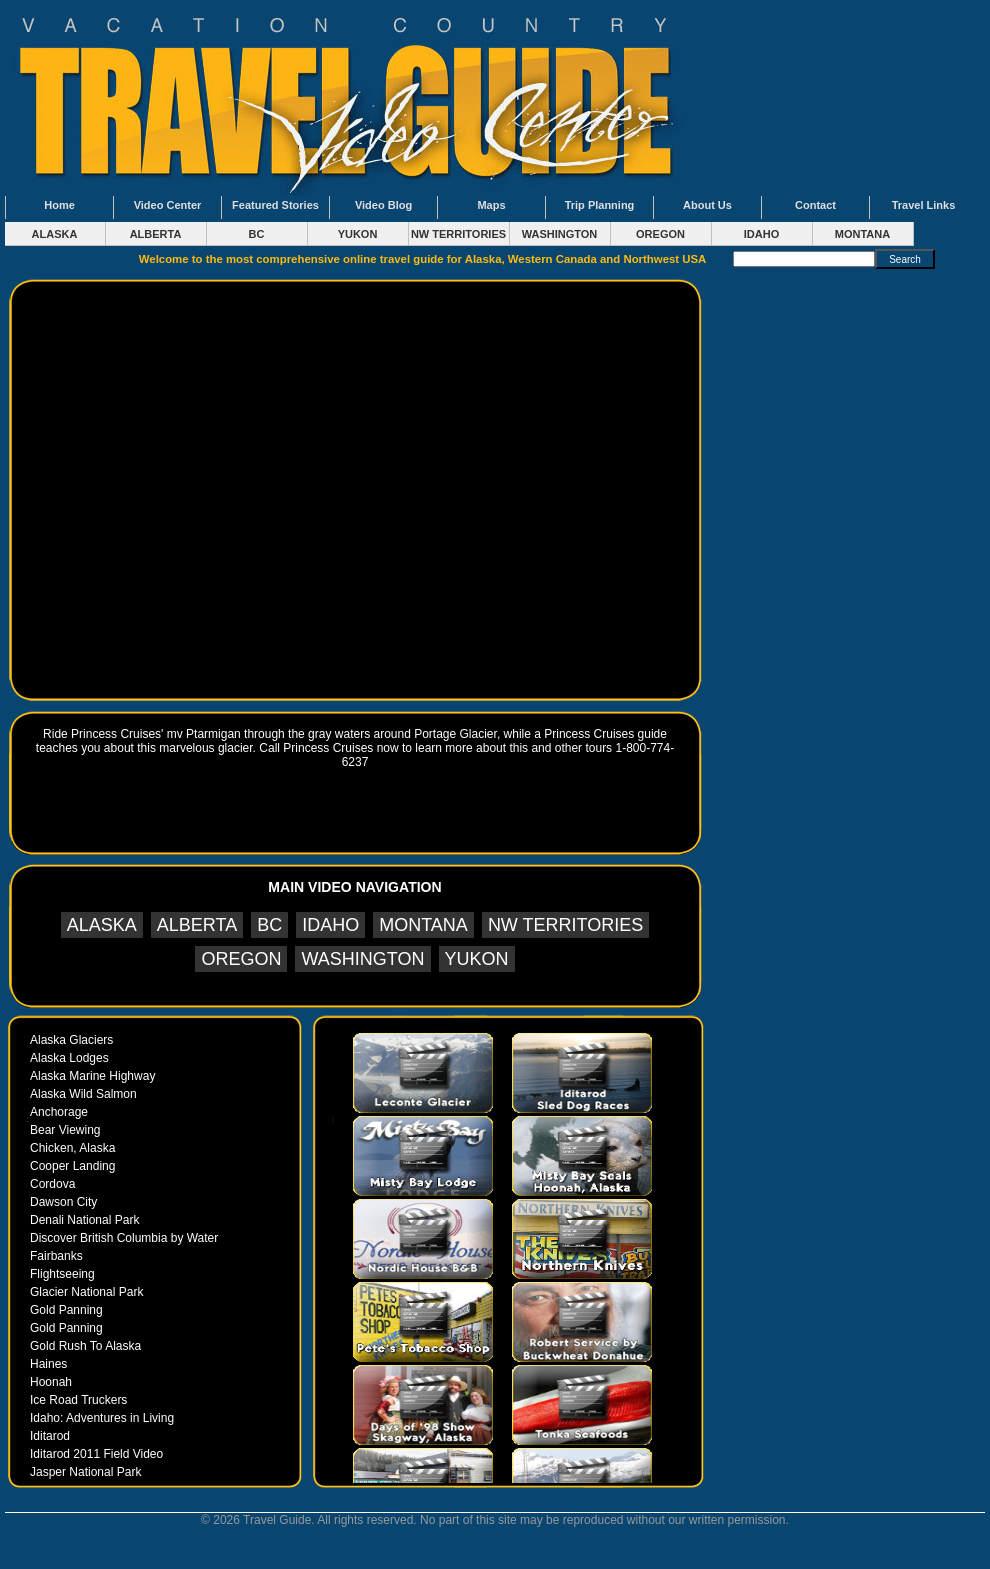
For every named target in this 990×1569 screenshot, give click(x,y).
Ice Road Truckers (78, 1400)
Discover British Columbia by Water (124, 1238)
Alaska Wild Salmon (83, 1094)
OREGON (660, 234)
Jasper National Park (85, 1472)
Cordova (52, 1184)
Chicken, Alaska (72, 1148)
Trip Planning (600, 205)
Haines (48, 1364)
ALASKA (55, 234)
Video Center (168, 205)
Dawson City (63, 1202)
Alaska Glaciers (71, 1040)
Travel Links (924, 205)
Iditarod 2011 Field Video (96, 1454)
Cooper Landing (72, 1166)
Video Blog (383, 205)
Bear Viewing (65, 1130)
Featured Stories (275, 205)
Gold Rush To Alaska (85, 1346)
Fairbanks (56, 1256)
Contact (815, 205)
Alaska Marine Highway (92, 1076)
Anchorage (59, 1112)
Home (59, 205)
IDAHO (761, 234)
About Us (707, 205)
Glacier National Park (86, 1292)
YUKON (358, 234)
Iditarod (50, 1436)
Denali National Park (84, 1220)
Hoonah (51, 1382)
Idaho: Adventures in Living (102, 1418)
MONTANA (862, 234)
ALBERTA (156, 234)
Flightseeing (62, 1274)
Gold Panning (66, 1310)
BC (257, 234)
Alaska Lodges (69, 1058)
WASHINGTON (560, 234)
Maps (491, 205)
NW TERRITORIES (458, 234)
